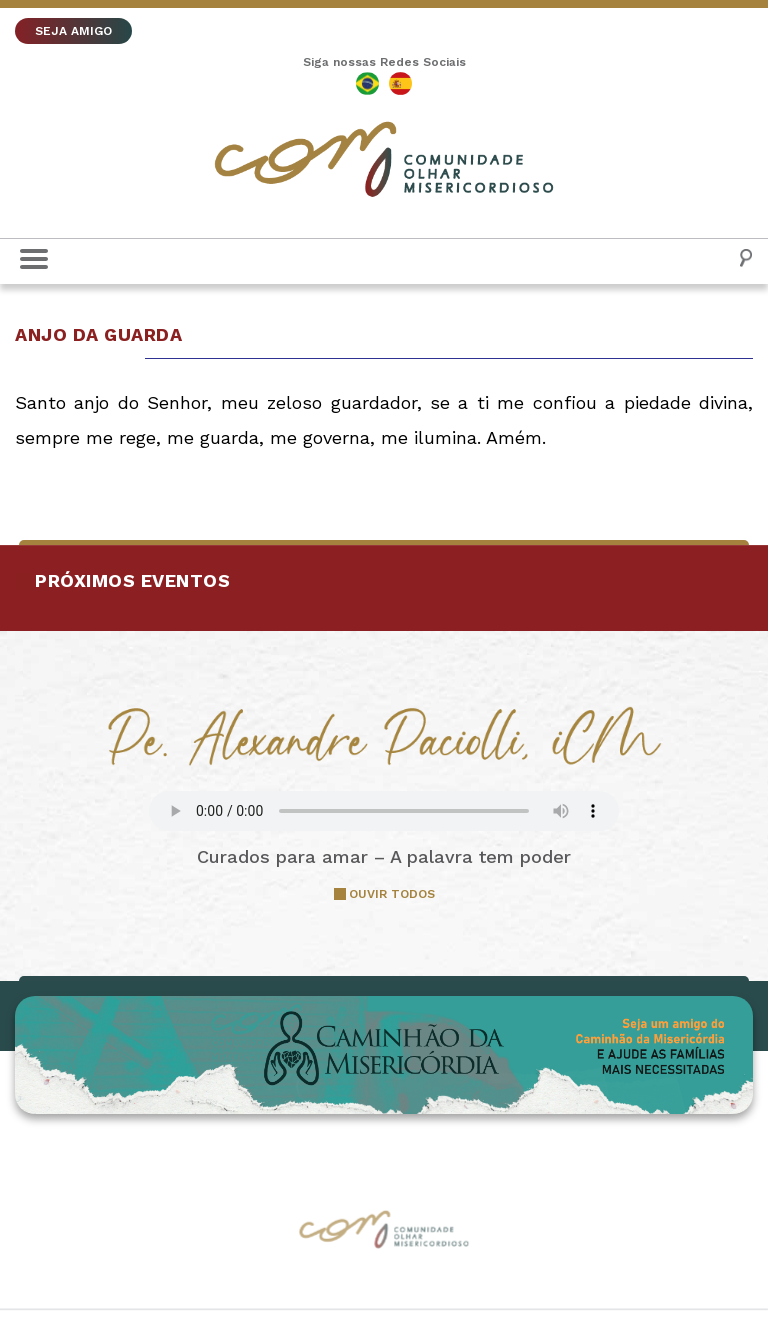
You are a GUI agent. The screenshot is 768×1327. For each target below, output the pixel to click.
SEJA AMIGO (73, 31)
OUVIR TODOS (392, 894)
